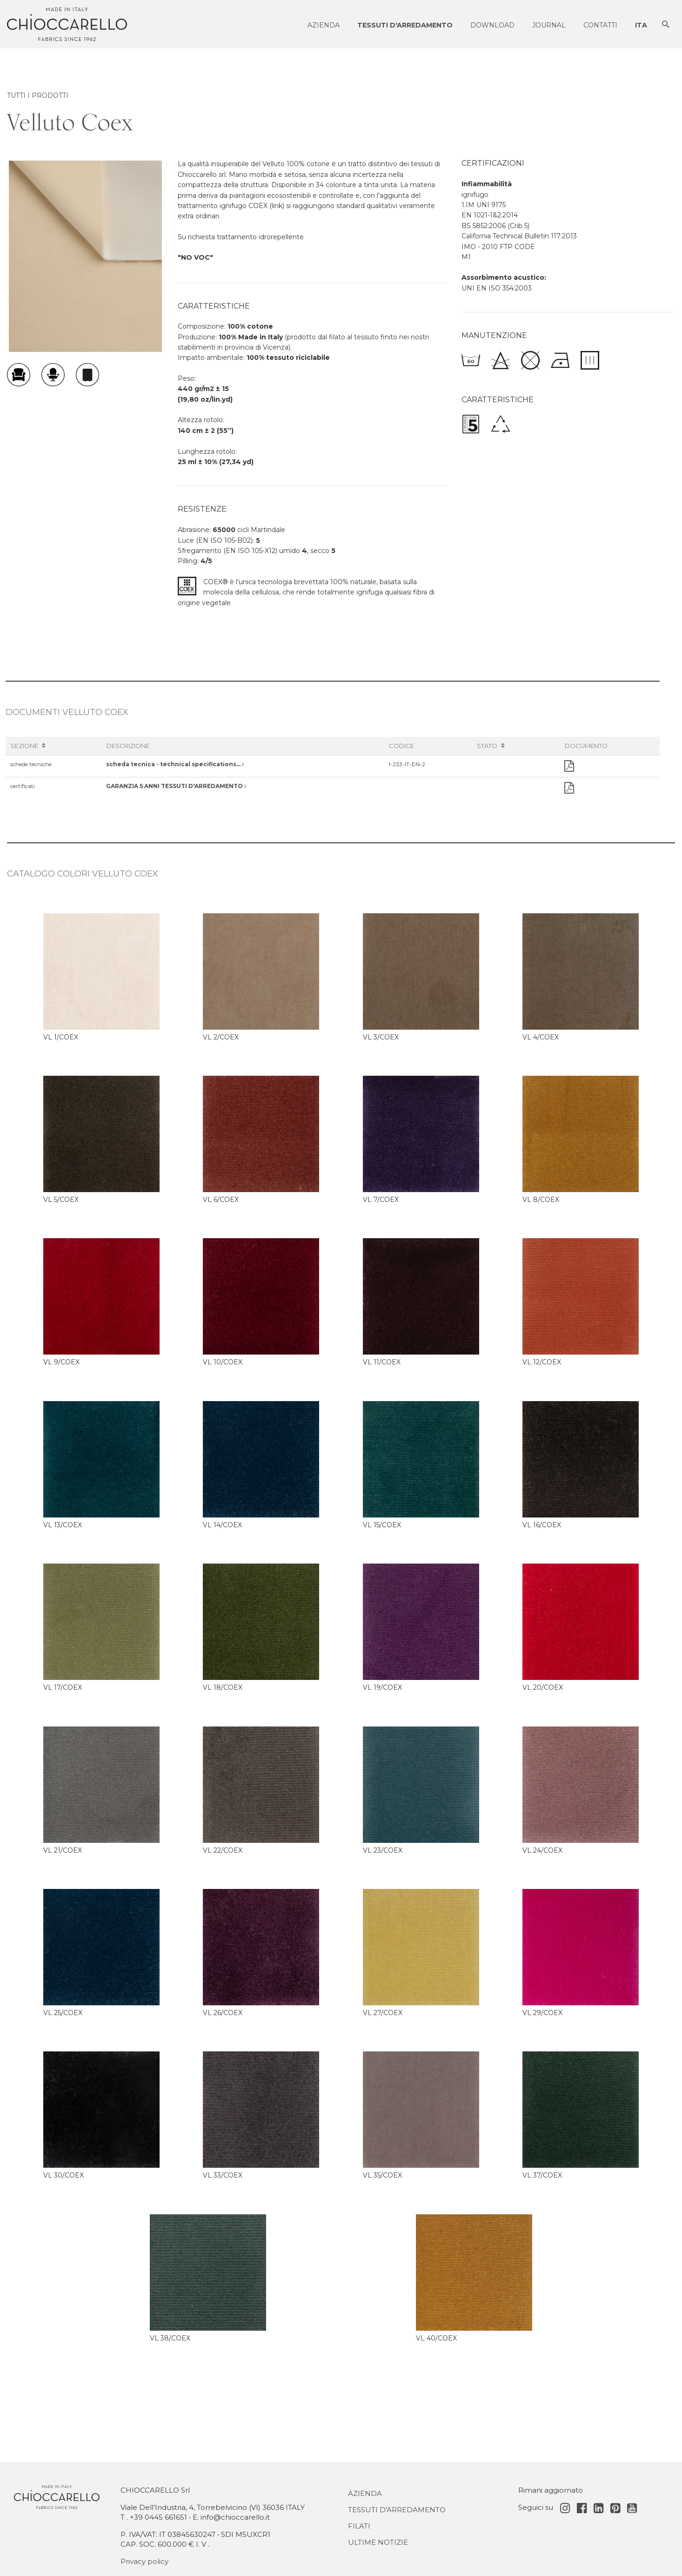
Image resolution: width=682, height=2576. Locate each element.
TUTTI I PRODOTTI (37, 95)
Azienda (324, 25)
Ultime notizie (378, 2542)
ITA (641, 25)
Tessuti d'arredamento (405, 25)
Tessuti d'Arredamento (397, 2509)
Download (492, 25)
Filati (359, 2526)
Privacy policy (144, 2561)
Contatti (600, 25)
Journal (549, 25)
